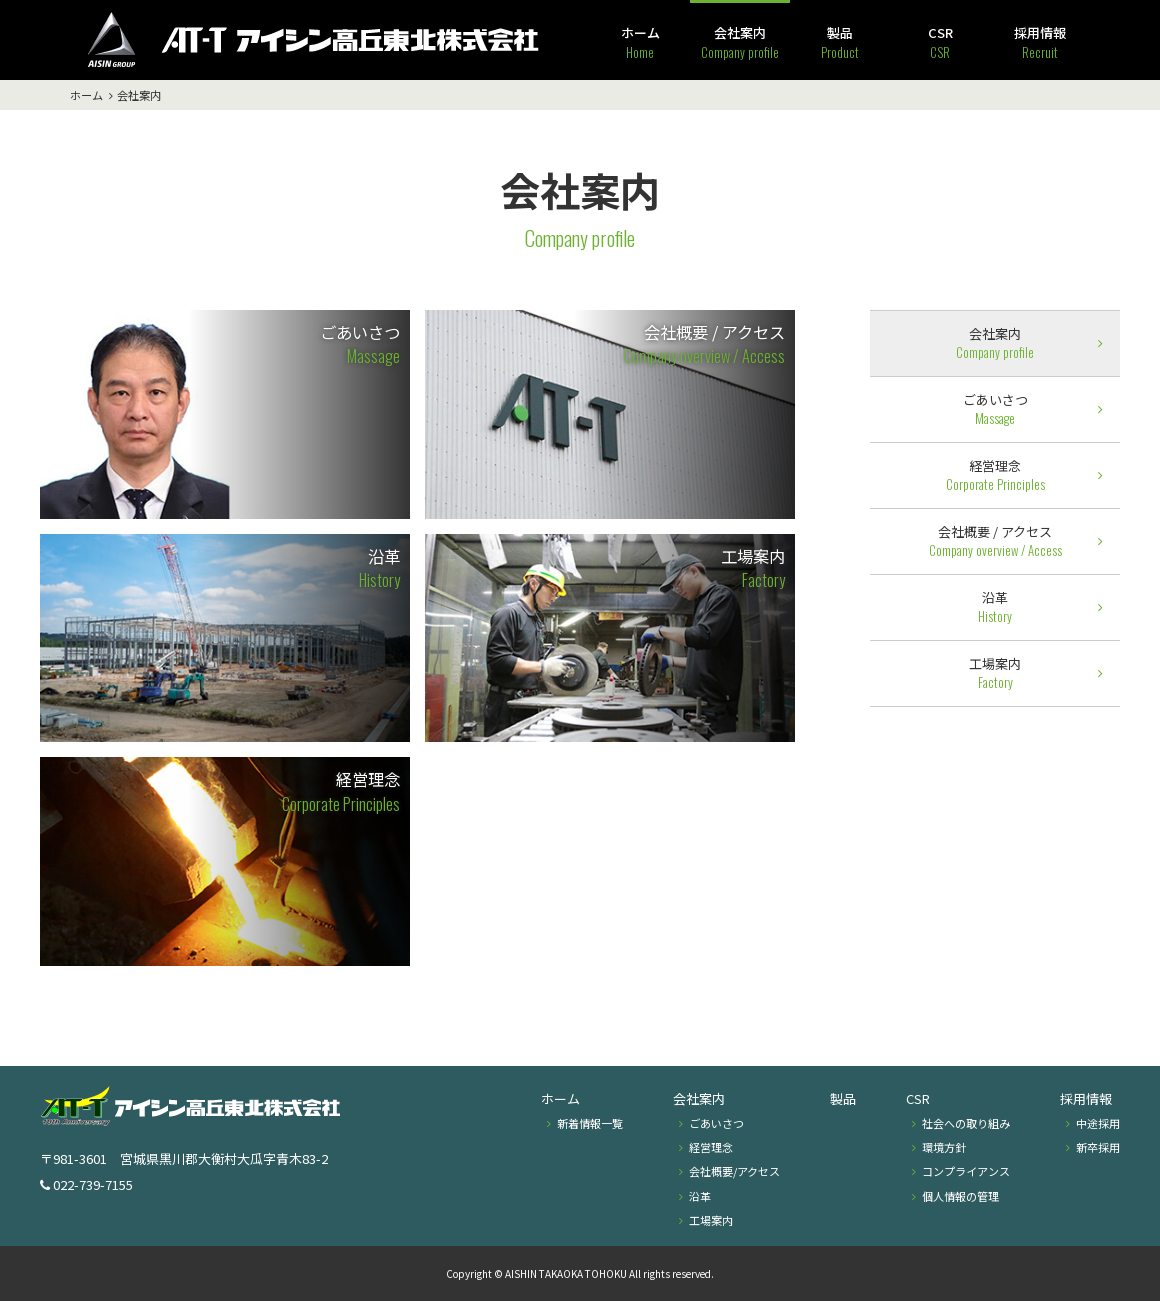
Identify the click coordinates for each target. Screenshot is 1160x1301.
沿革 (379, 568)
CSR (940, 42)
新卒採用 (1098, 1147)
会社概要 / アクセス (704, 344)
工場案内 (753, 568)
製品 (840, 42)
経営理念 (341, 791)
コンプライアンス (966, 1171)
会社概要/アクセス (734, 1171)
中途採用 (1098, 1123)
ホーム (640, 42)
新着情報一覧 (590, 1123)
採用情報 (1040, 42)
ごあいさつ (360, 344)
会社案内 (740, 42)
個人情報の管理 (960, 1196)
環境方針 (944, 1147)
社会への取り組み (966, 1123)
